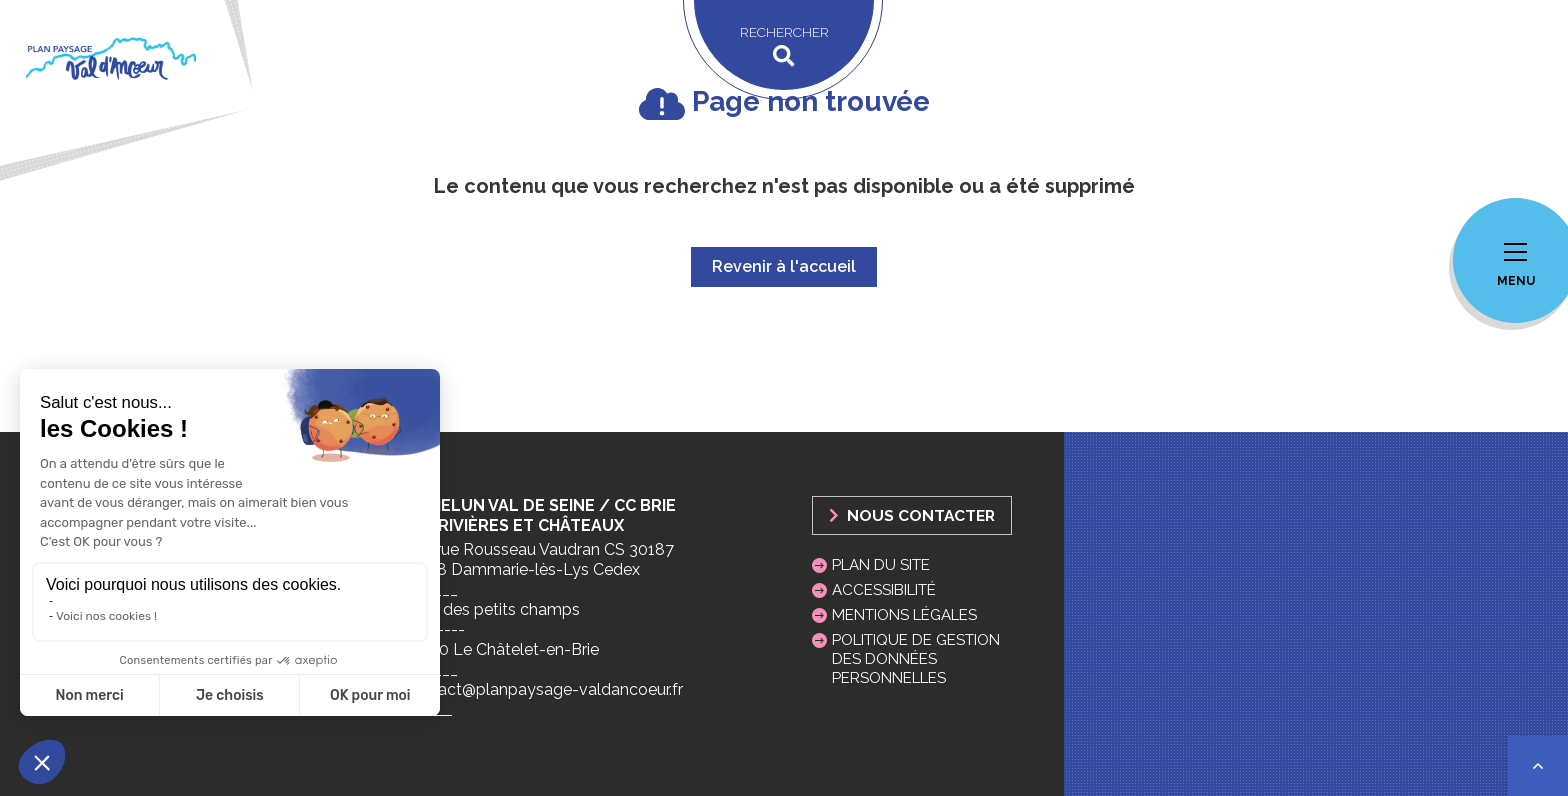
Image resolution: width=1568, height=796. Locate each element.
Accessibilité (884, 590)
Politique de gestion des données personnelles (916, 659)
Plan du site (881, 565)
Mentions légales (904, 615)
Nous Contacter (912, 515)
